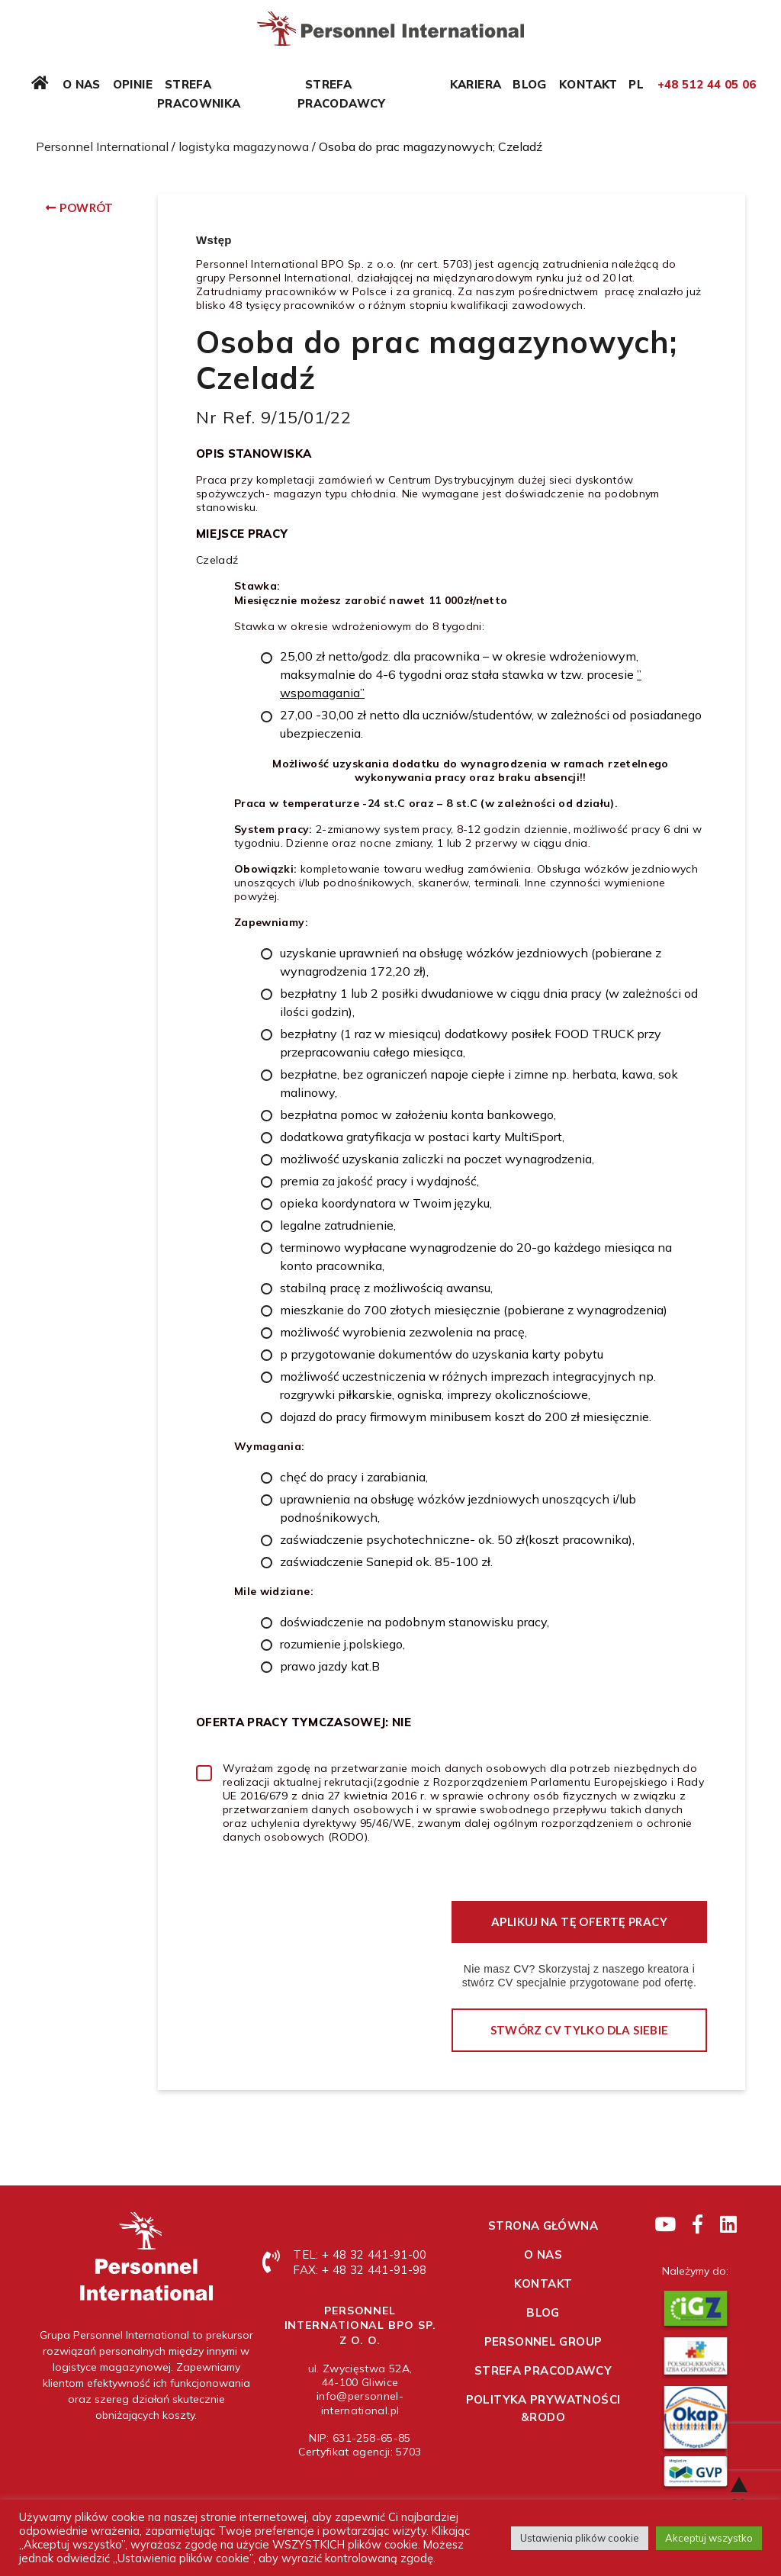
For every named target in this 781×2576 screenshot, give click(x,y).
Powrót (86, 207)
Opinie (133, 84)
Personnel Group (543, 2341)
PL (636, 84)
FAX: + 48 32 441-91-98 (359, 2269)
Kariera (476, 84)
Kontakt (588, 84)
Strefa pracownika (199, 94)
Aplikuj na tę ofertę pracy (579, 1921)
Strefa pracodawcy (341, 94)
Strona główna (543, 2225)
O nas (82, 84)
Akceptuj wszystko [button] (709, 2538)
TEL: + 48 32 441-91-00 (359, 2254)
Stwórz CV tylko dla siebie (579, 2030)
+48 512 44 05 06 (707, 84)
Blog (530, 84)
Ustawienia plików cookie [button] (579, 2538)
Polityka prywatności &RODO (543, 2408)
